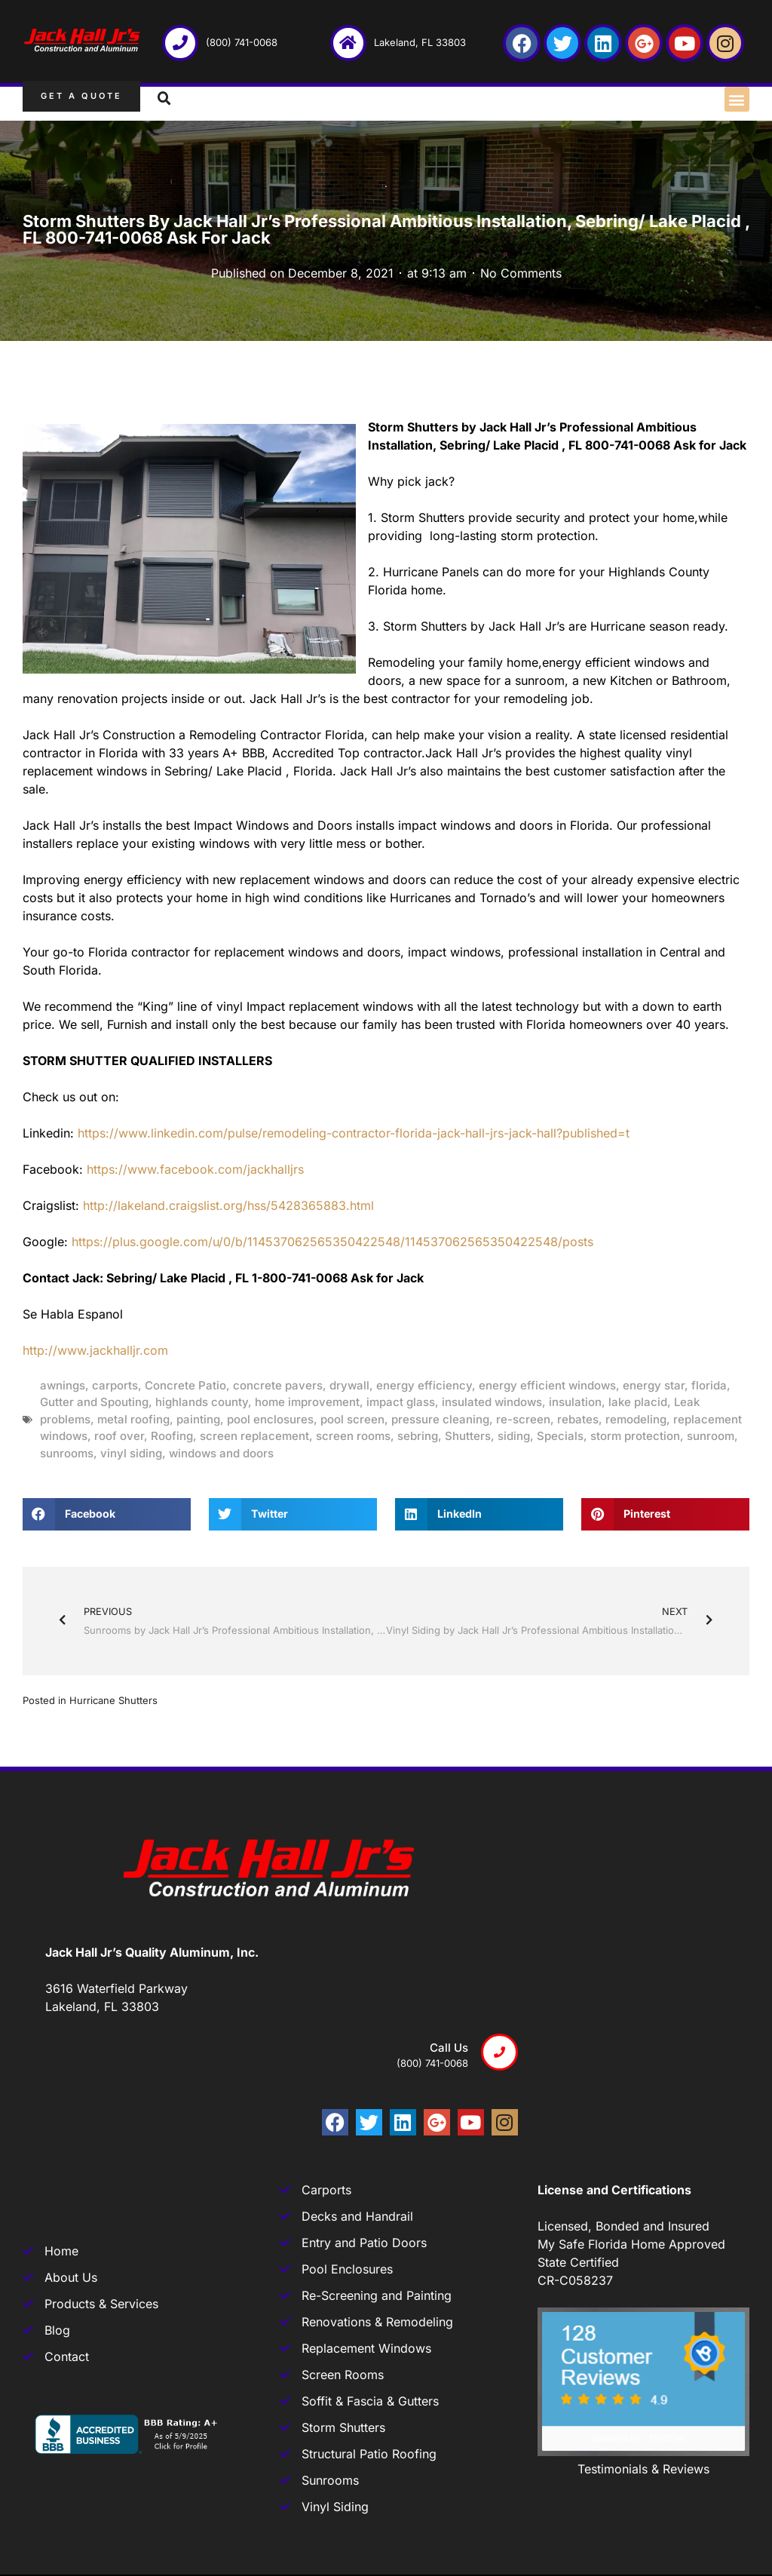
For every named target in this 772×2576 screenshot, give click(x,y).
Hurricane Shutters (113, 1700)
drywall (349, 1385)
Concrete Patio (185, 1385)
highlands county (201, 1402)
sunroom (710, 1436)
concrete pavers (278, 1385)
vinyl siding (131, 1453)
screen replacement (254, 1436)
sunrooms (66, 1453)
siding (514, 1436)
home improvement (307, 1402)
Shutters (468, 1436)
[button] (737, 99)
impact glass (400, 1402)
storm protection (635, 1436)
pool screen (352, 1419)
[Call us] (499, 2052)
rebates (578, 1419)
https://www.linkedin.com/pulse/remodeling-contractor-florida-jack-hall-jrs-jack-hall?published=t (354, 1133)
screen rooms (353, 1436)
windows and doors (221, 1453)
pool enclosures (270, 1419)
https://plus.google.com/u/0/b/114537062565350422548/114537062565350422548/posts (332, 1241)
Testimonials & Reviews (643, 2468)
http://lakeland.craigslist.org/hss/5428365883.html (228, 1205)
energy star (654, 1385)
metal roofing (133, 1419)
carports (115, 1385)
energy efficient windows (547, 1385)
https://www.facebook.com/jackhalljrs (195, 1169)
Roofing (172, 1436)
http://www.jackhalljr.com (95, 1350)
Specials (560, 1436)
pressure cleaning (440, 1419)
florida (709, 1385)
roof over (119, 1436)
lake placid (637, 1402)
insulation (575, 1402)
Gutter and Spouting (94, 1402)
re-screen (523, 1419)
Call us (449, 2047)
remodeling (635, 1419)
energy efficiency (424, 1385)
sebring (417, 1436)
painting (198, 1419)
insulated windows (492, 1402)
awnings (62, 1385)
